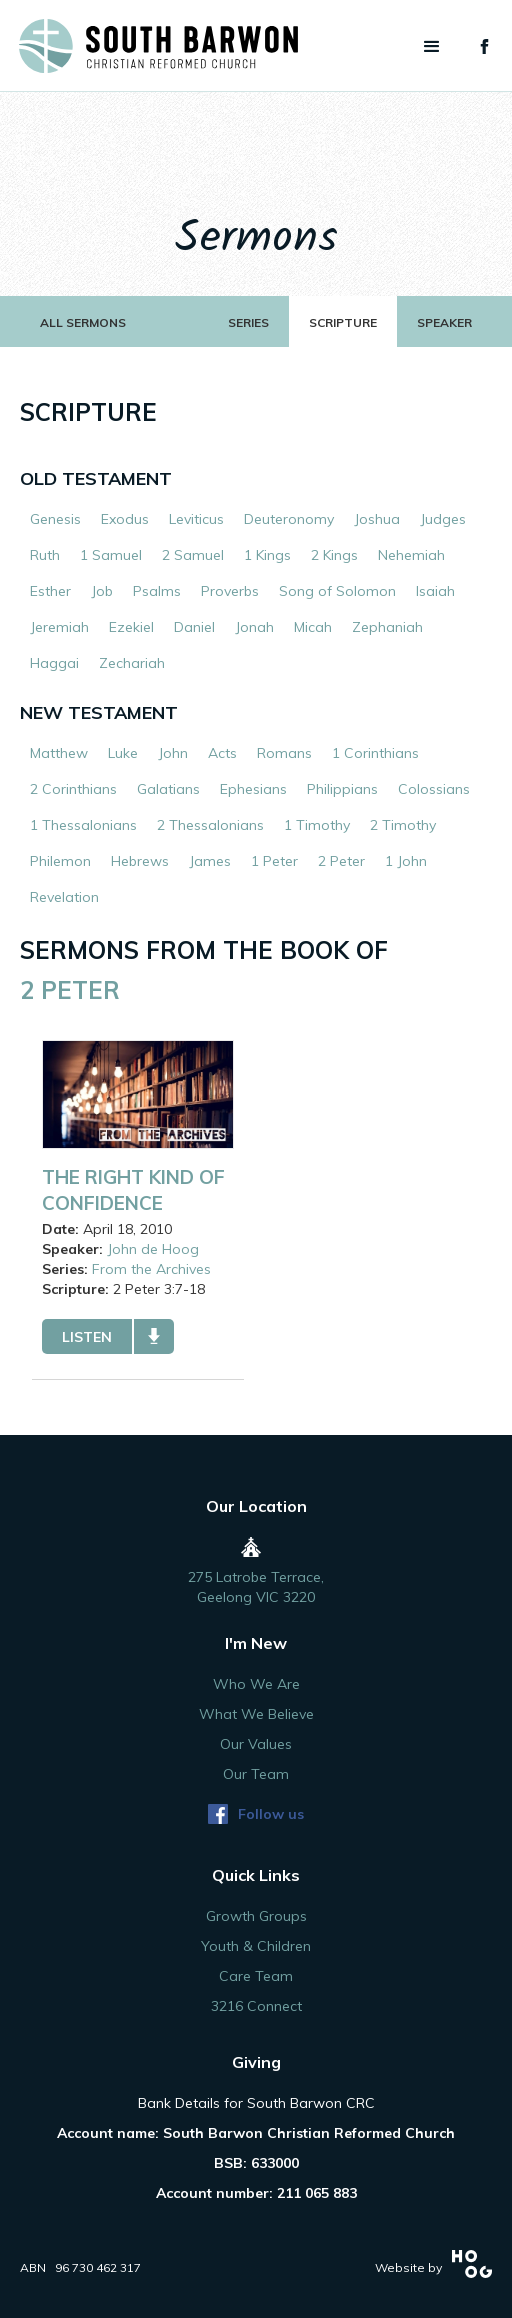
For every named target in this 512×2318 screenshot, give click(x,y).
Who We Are (256, 1684)
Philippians (342, 789)
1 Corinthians (375, 753)
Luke (123, 753)
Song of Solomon (337, 591)
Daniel (194, 627)
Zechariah (132, 663)
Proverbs (230, 591)
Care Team (256, 1976)
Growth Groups (256, 1916)
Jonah (254, 627)
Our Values (256, 1744)
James (210, 861)
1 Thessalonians (83, 825)
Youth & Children (256, 1946)
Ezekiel (131, 627)
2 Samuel (193, 555)
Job (102, 591)
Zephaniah (387, 627)
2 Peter (341, 861)
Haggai (54, 663)
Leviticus (196, 519)
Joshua (377, 519)
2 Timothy (403, 825)
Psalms (157, 591)
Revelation (64, 897)
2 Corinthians (73, 789)
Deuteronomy (289, 519)
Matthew (59, 753)
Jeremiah (59, 627)
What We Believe (256, 1714)
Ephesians (253, 789)
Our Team (256, 1774)
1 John (406, 861)
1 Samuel (111, 555)
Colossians (434, 789)
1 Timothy (317, 825)
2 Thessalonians (210, 825)
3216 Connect (256, 2006)
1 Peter (274, 861)
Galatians (168, 789)
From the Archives (151, 1269)
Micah (313, 627)
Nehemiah (411, 555)
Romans (284, 753)
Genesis (55, 519)
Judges (443, 519)
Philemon (60, 861)
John (173, 753)
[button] (432, 47)
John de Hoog (153, 1249)
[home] (149, 46)
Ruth (45, 555)
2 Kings (334, 555)
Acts (222, 753)
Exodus (125, 519)
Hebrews (140, 861)
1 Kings (267, 555)
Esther (50, 591)
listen (87, 1337)
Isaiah (435, 591)
